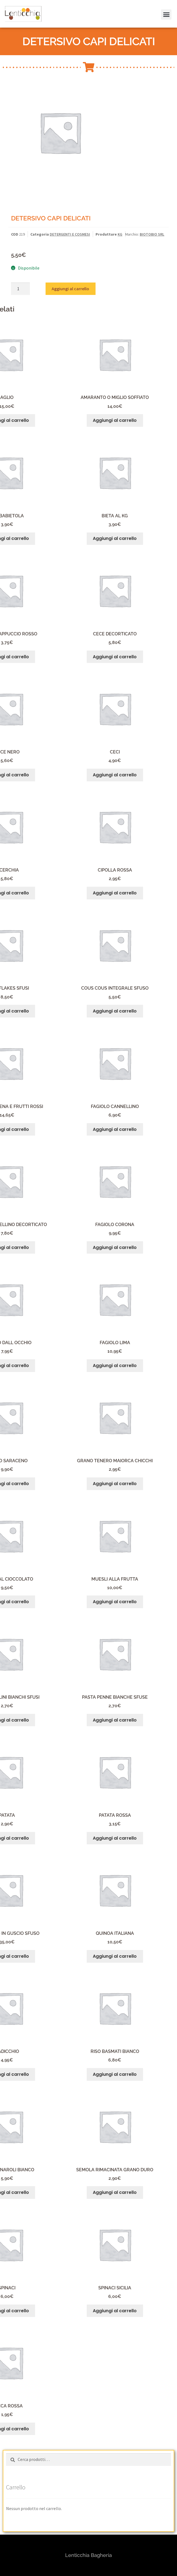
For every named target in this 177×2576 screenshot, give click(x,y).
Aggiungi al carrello (70, 288)
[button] (165, 8)
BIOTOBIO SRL (152, 234)
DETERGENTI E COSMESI (70, 234)
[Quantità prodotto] (20, 289)
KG (120, 234)
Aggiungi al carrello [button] (115, 420)
